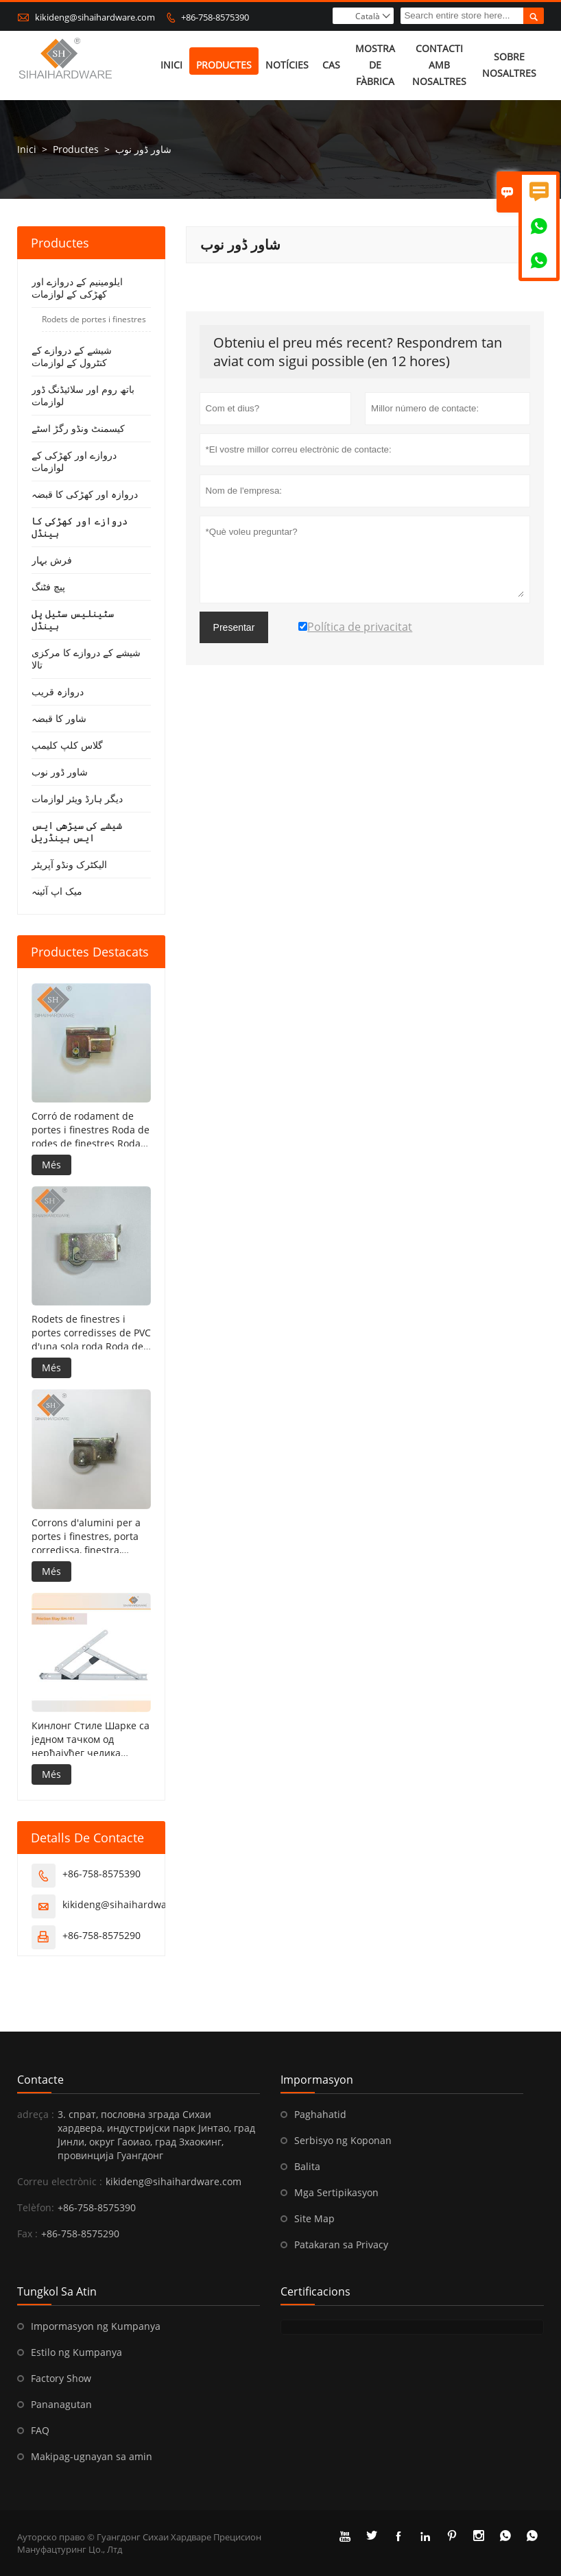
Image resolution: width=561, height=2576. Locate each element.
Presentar (234, 628)
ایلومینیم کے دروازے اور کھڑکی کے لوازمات (77, 288)
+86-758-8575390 (215, 17)
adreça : (35, 2114)
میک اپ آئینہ (57, 891)
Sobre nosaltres (509, 65)
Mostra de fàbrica (375, 65)
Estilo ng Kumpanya (76, 2352)
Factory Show (61, 2378)
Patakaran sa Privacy (341, 2244)
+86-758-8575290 (101, 1935)
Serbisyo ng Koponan (343, 2140)
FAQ (40, 2430)
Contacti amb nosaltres (439, 65)
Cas (331, 65)
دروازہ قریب (58, 692)
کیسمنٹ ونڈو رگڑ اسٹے (78, 428)
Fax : (27, 2233)
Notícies (287, 65)
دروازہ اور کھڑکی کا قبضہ (85, 494)
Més (51, 1165)
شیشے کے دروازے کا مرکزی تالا (86, 659)
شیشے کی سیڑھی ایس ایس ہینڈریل (77, 832)
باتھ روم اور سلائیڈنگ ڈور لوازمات (83, 396)
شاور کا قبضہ (59, 718)
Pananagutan (61, 2404)
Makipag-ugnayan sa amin (91, 2456)
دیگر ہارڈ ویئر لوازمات (77, 799)
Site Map (314, 2218)
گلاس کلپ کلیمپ (67, 745)
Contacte (40, 2079)
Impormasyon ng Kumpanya (95, 2326)
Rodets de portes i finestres (94, 320)
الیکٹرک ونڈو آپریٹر (69, 864)
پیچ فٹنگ (48, 587)
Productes (224, 65)
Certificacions (315, 2291)
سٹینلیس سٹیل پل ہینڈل (73, 620)
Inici (171, 65)
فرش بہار (52, 560)
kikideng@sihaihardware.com (95, 17)
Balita (307, 2166)
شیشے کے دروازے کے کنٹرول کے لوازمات (72, 357)
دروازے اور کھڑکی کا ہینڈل (80, 527)
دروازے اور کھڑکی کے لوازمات (74, 461)
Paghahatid (320, 2114)
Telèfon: (35, 2207)
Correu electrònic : (59, 2181)
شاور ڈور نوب (60, 772)
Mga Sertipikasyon (336, 2192)
